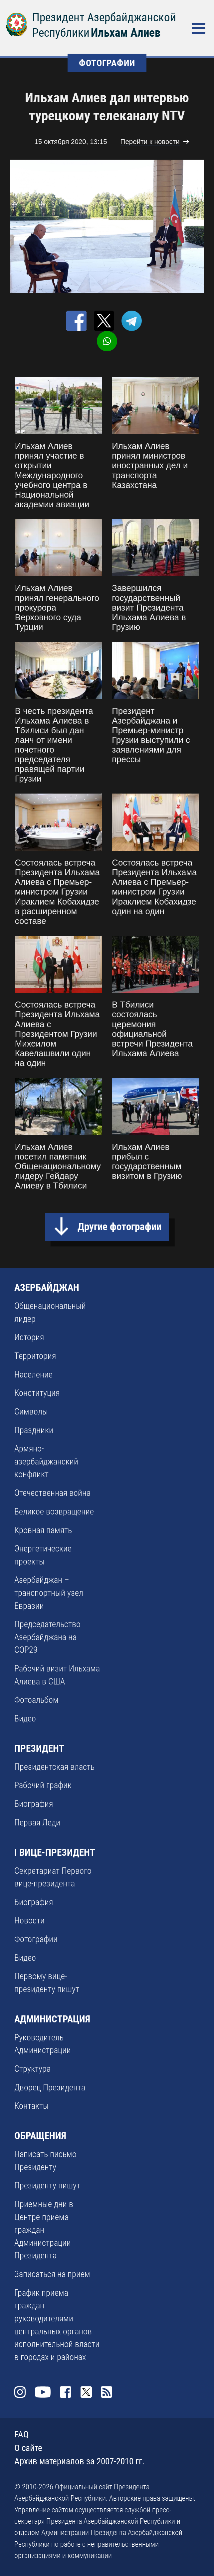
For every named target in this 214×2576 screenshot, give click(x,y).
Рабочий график (43, 1785)
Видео (25, 1718)
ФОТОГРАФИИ (107, 63)
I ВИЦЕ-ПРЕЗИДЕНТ (54, 1852)
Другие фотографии (119, 1227)
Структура (32, 2069)
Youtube (43, 2392)
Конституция (37, 1393)
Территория (35, 1356)
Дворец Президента (49, 2087)
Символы (31, 1411)
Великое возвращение (54, 1511)
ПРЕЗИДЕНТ (39, 1748)
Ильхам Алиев (125, 33)
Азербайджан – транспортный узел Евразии (48, 1592)
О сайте (28, 2448)
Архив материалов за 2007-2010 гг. (79, 2461)
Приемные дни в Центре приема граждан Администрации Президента (43, 2229)
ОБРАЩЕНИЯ (40, 2135)
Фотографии (36, 1939)
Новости (29, 1920)
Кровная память (43, 1530)
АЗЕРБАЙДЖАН (46, 1287)
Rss (106, 2392)
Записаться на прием (52, 2274)
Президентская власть (54, 1767)
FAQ (21, 2434)
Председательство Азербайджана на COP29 (47, 1637)
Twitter (86, 2392)
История (29, 1337)
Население (33, 1374)
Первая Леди (37, 1822)
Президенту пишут (47, 2185)
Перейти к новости (150, 141)
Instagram (20, 2392)
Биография (33, 1804)
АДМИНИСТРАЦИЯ (52, 2019)
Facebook (65, 2392)
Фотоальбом (36, 1700)
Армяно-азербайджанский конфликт (46, 1461)
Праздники (33, 1430)
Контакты (31, 2106)
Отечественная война (52, 1493)
